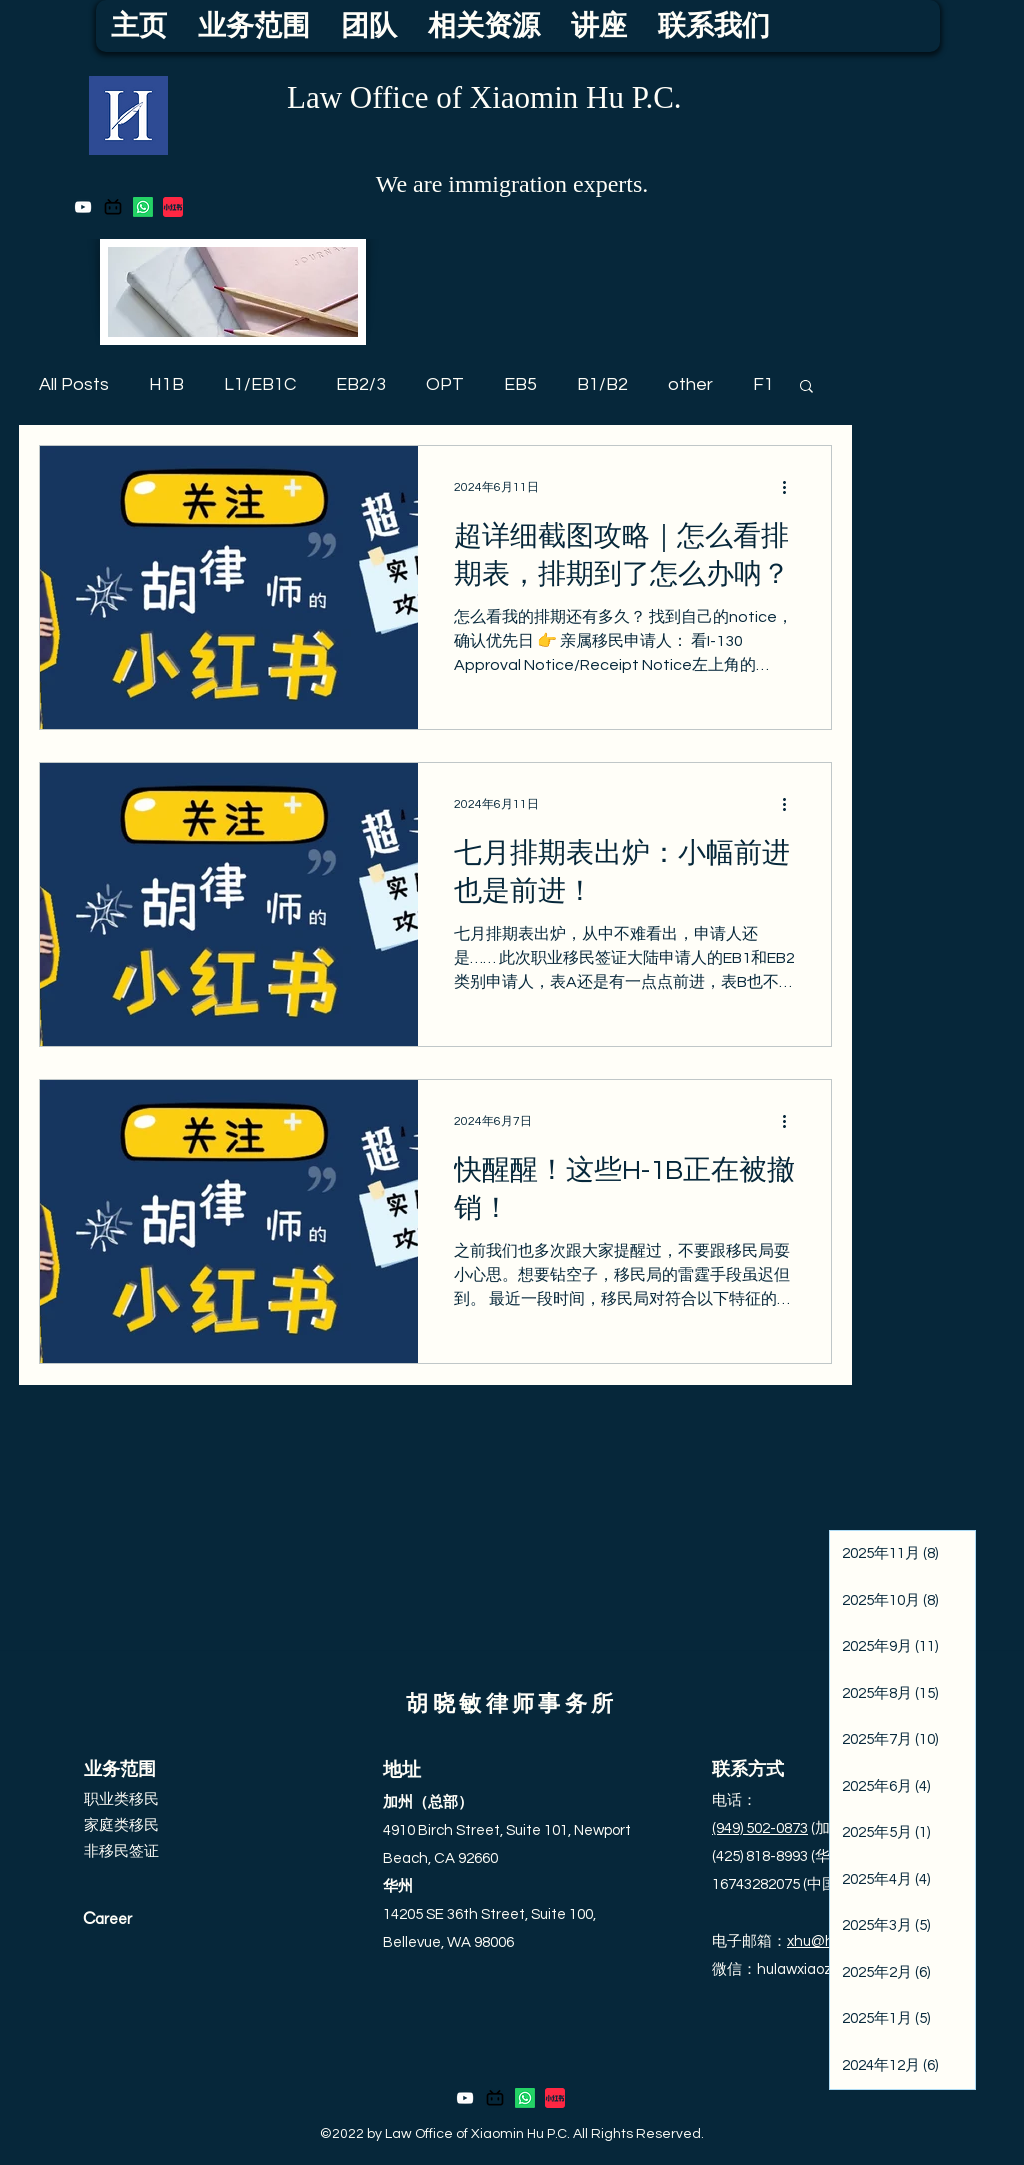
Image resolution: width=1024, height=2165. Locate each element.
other (690, 384)
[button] (806, 387)
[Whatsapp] (143, 207)
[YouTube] (83, 207)
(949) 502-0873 (760, 1828)
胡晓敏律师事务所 (511, 1704)
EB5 (520, 384)
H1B (166, 384)
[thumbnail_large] (173, 207)
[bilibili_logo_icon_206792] (113, 207)
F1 (763, 384)
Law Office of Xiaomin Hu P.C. (484, 97)
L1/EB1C (260, 384)
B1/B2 (602, 384)
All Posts (74, 384)
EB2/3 (361, 384)
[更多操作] (792, 487)
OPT (445, 384)
